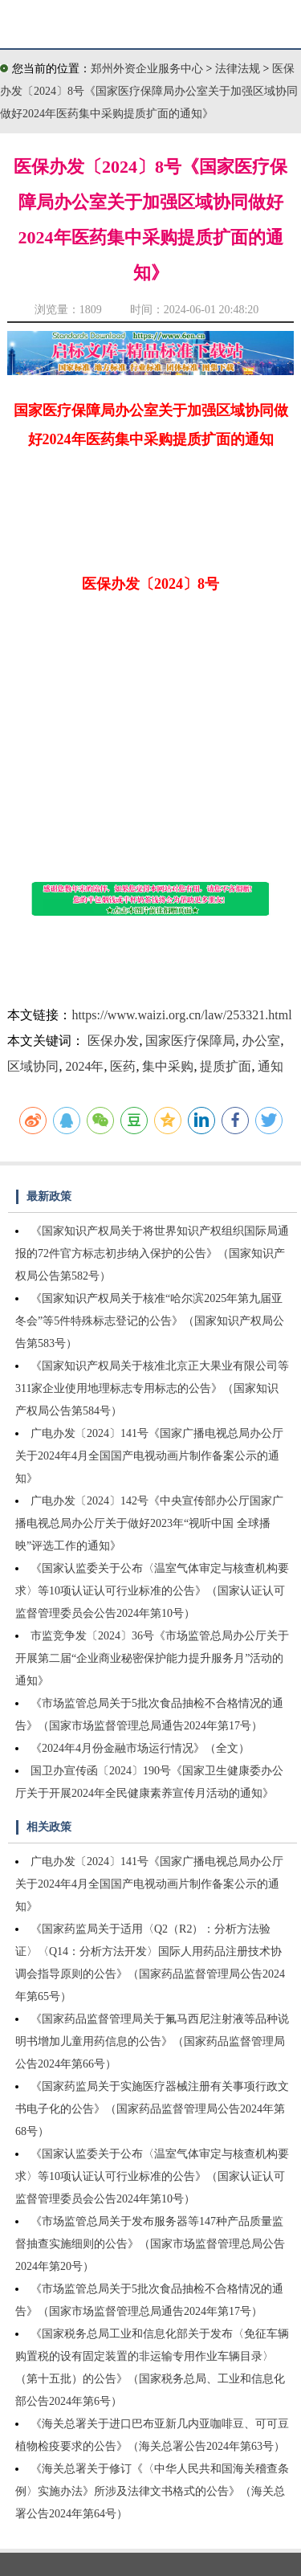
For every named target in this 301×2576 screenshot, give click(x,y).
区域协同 (33, 1066)
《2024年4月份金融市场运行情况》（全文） (140, 1748)
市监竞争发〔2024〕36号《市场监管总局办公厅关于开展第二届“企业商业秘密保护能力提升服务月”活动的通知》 (152, 1658)
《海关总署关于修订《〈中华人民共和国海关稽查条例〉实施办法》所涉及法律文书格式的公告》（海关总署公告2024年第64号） (152, 2491)
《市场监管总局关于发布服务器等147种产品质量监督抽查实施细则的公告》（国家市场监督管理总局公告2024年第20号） (150, 2243)
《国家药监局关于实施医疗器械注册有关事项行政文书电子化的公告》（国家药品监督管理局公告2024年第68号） (152, 2108)
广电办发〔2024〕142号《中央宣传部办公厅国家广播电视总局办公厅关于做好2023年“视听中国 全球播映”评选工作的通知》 (149, 1523)
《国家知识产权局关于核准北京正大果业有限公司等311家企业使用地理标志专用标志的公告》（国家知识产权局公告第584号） (152, 1388)
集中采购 (167, 1066)
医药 (123, 1066)
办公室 (261, 1040)
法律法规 (239, 69)
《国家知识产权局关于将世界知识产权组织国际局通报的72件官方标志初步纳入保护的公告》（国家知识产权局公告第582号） (152, 1253)
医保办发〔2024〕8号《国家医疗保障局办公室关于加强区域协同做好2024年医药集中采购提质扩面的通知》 (149, 91)
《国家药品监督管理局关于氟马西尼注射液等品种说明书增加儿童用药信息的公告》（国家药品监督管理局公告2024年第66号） (152, 2041)
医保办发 (113, 1040)
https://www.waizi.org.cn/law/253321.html (181, 1015)
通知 (270, 1066)
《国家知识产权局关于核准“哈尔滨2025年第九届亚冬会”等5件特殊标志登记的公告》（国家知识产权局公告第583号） (149, 1320)
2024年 (84, 1066)
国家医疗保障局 (190, 1040)
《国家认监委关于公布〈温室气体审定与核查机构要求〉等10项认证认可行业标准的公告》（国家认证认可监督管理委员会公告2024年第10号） (152, 1590)
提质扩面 (225, 1066)
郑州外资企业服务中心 (147, 69)
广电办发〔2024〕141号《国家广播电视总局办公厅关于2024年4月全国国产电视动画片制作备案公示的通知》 (149, 1455)
